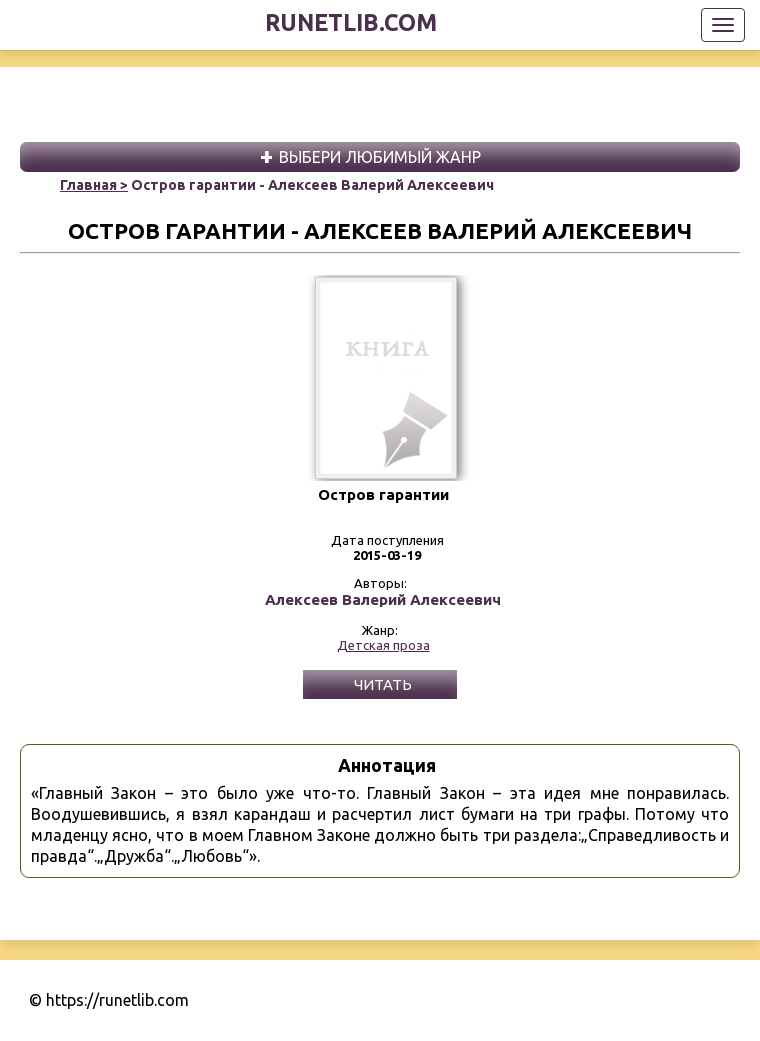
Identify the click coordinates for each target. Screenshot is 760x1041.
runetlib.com (351, 22)
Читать (383, 684)
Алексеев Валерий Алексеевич (383, 600)
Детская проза (383, 645)
